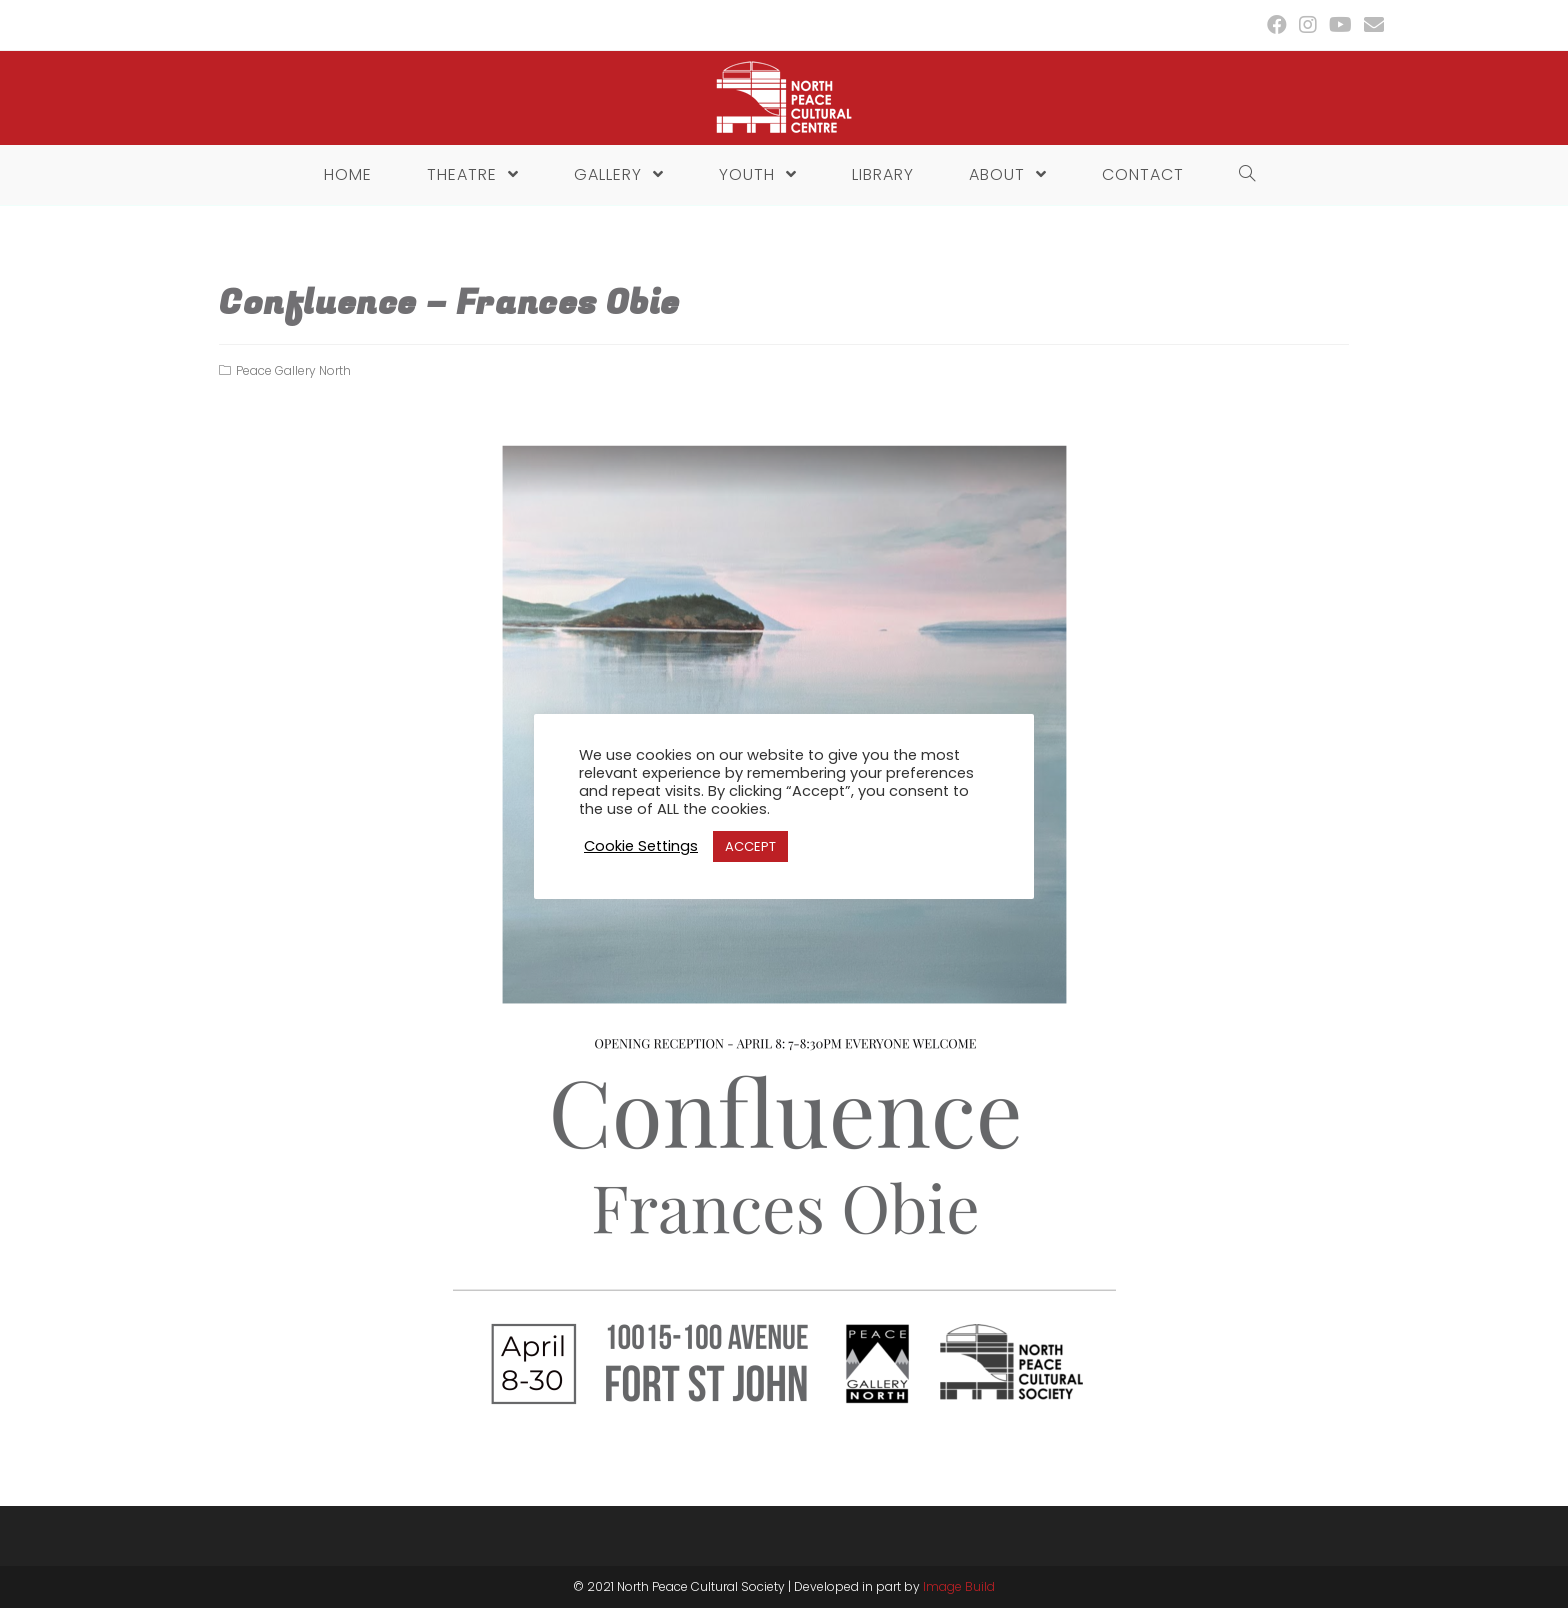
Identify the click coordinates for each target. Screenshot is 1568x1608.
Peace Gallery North (293, 370)
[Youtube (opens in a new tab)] (1340, 25)
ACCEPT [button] (750, 846)
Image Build (959, 1586)
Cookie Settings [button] (641, 846)
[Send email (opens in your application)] (1371, 25)
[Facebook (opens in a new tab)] (1277, 25)
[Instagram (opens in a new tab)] (1308, 25)
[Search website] (1242, 175)
